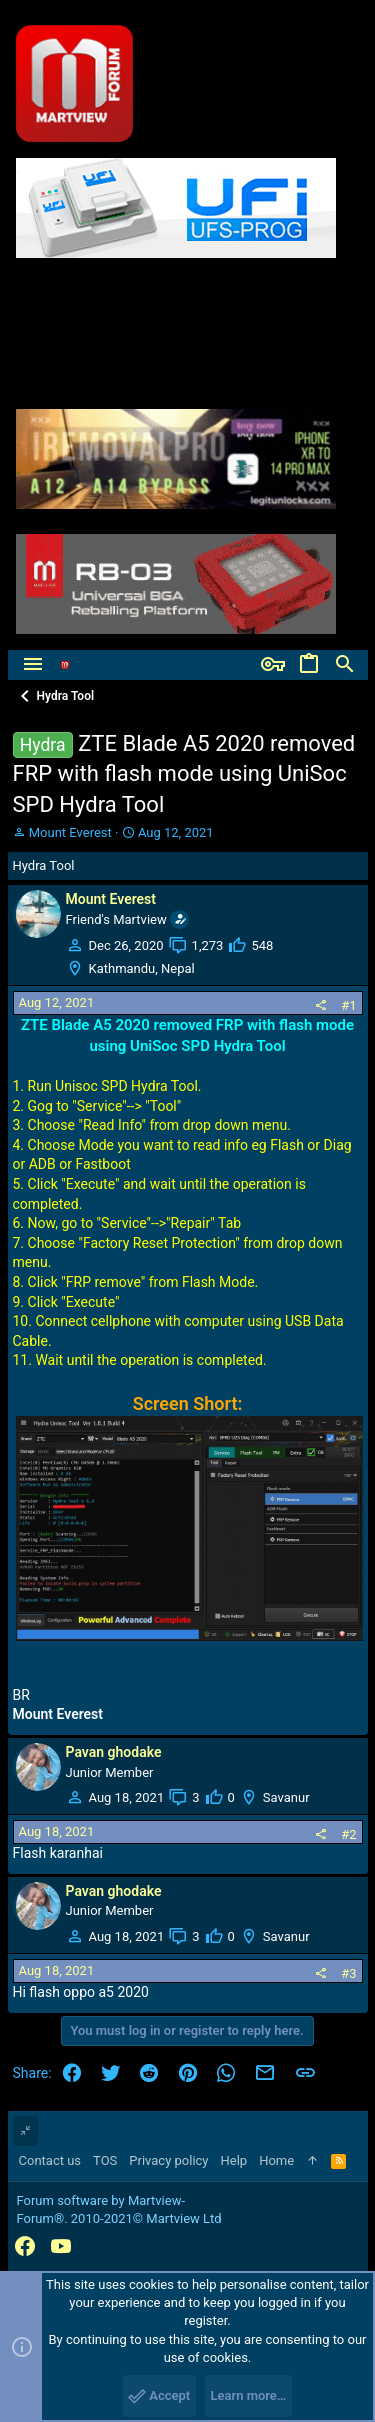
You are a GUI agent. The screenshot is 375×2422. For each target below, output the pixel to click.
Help (234, 2160)
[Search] (345, 665)
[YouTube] (61, 2246)
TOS (105, 2160)
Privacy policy (168, 2160)
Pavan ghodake (114, 1752)
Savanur (286, 1797)
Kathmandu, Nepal (142, 968)
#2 (348, 1834)
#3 (348, 1973)
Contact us (50, 2160)
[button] (33, 665)
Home (276, 2160)
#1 (348, 1005)
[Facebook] (25, 2246)
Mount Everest (70, 832)
